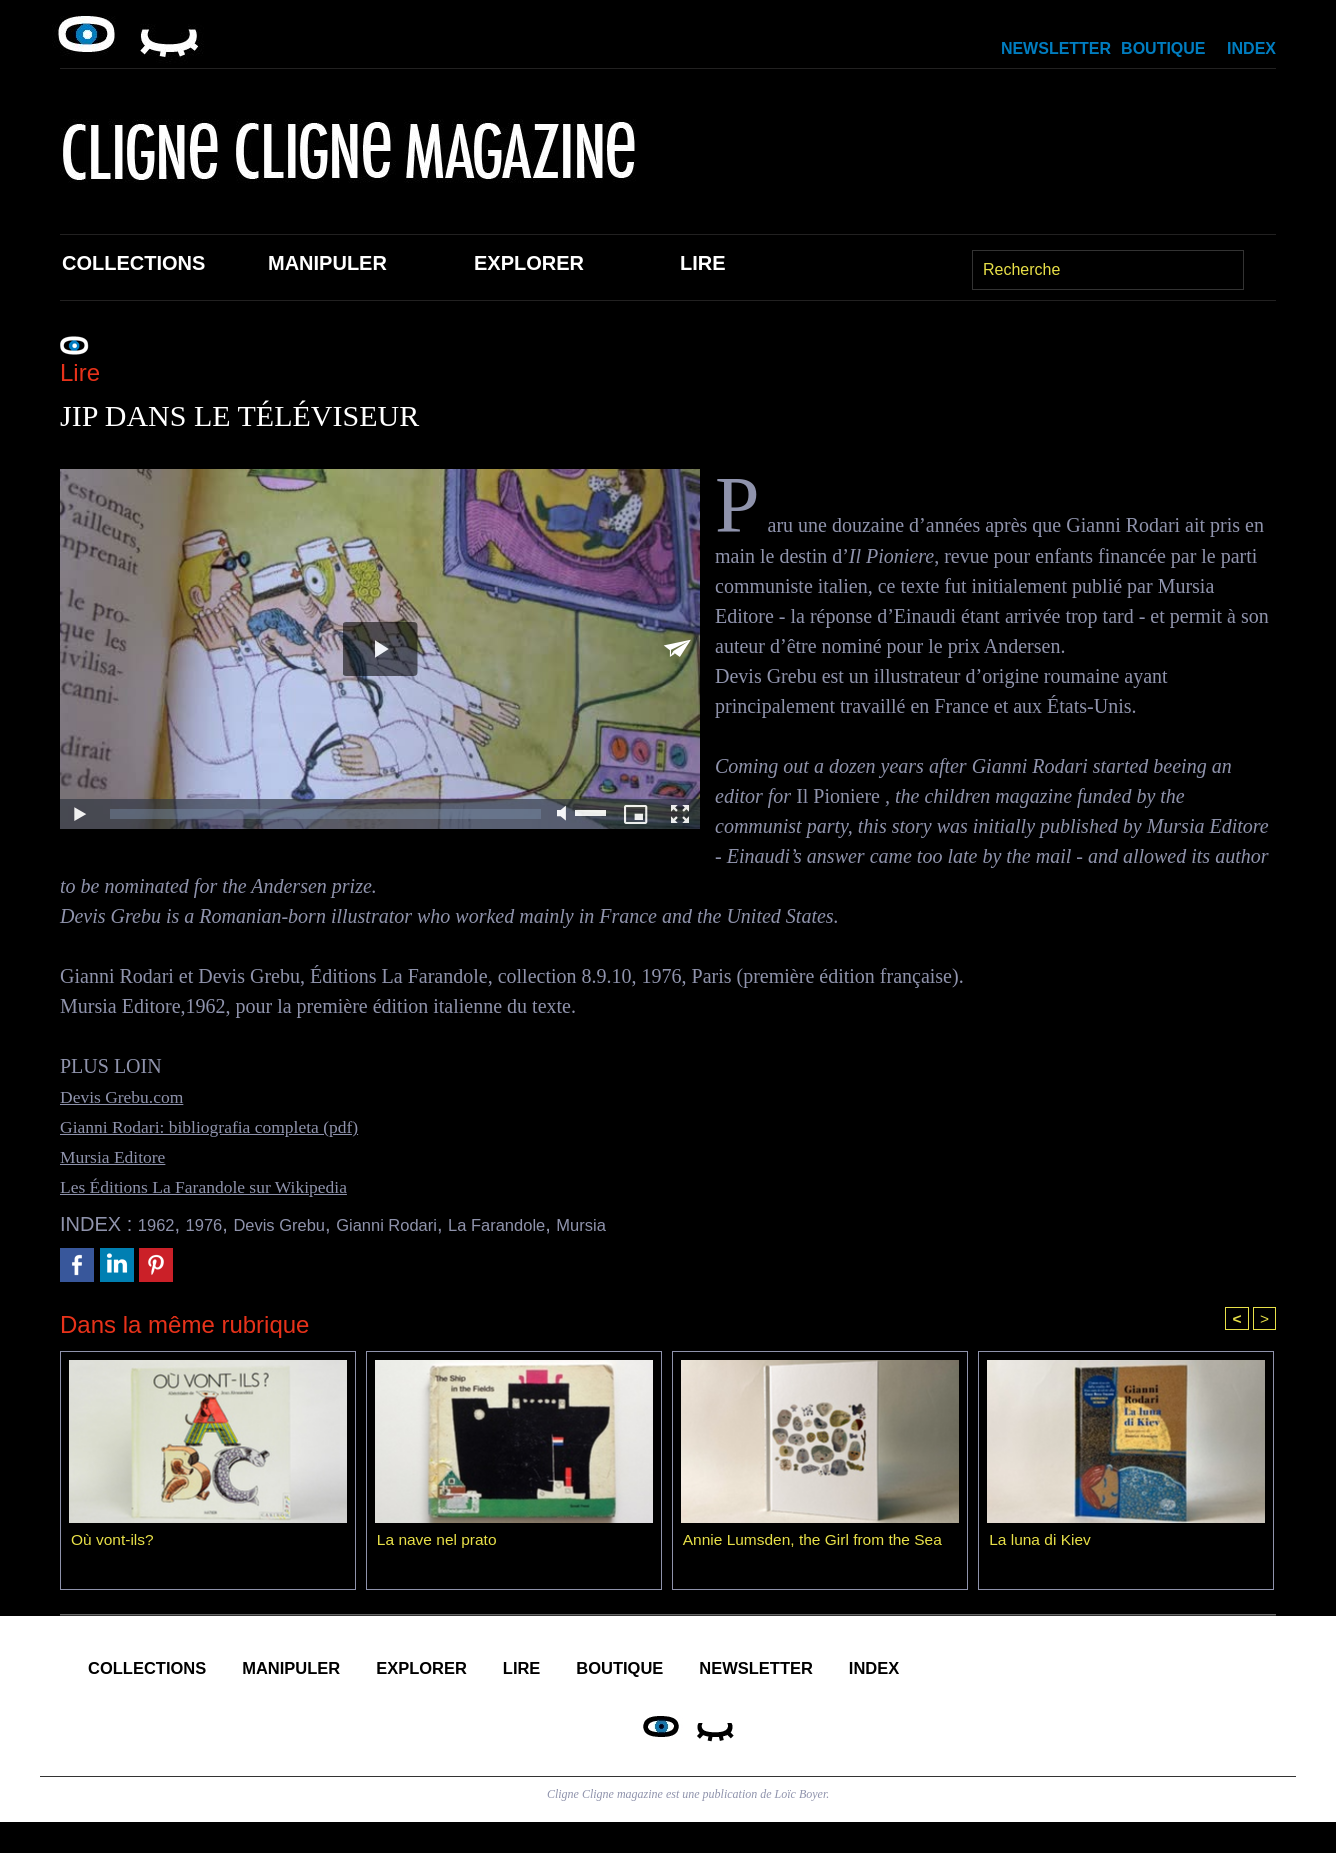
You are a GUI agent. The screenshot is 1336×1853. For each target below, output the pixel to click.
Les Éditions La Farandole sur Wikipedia (224, 1186)
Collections (133, 263)
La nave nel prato (439, 1542)
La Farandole (564, 1224)
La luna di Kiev (1041, 1542)
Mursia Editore (120, 1156)
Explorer (529, 263)
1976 (215, 1224)
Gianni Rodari (432, 1224)
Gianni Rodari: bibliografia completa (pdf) (230, 1126)
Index (1251, 48)
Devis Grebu (304, 1224)
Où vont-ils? (113, 1542)
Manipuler (327, 263)
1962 (160, 1224)
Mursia (664, 1224)
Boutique (1163, 48)
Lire (703, 263)
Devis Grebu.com (130, 1096)
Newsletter (1056, 48)
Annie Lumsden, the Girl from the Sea (817, 1542)
